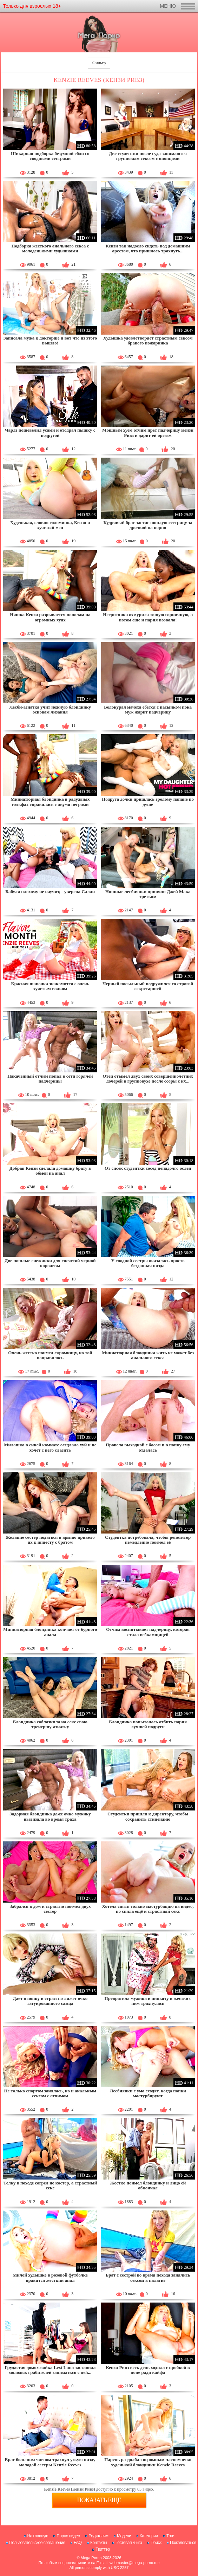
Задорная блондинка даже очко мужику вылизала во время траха (50, 1816)
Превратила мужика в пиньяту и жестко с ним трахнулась (148, 2001)
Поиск (156, 2542)
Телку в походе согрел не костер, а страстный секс (50, 2185)
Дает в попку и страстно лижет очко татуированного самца (50, 2001)
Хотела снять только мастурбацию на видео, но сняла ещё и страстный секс (148, 1909)
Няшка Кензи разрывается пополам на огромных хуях (50, 617)
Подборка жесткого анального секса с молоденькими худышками (50, 248)
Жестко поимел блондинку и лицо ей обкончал (148, 2185)
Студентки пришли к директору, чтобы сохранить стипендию (147, 1816)
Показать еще (99, 2500)
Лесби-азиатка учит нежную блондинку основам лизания (50, 709)
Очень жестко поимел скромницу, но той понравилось (50, 1355)
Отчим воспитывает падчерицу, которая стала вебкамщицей (148, 1632)
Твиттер (102, 2549)
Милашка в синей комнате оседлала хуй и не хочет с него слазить (50, 1447)
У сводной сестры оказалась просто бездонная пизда (148, 1263)
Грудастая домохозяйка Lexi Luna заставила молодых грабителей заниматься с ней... (50, 2370)
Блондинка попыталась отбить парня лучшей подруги (148, 1724)
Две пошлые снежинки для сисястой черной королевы (50, 1263)
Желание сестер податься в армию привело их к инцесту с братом (50, 1540)
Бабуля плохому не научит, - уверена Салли (50, 891)
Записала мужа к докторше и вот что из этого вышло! (50, 340)
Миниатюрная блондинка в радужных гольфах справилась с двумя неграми (50, 801)
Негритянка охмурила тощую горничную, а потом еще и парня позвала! (148, 617)
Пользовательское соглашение (37, 2542)
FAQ (78, 2542)
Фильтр (99, 62)
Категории (149, 2535)
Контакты (98, 2542)
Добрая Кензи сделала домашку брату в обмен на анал (50, 1171)
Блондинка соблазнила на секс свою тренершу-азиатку (50, 1724)
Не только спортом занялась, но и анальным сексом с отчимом (50, 2093)
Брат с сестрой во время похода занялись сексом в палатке (148, 2277)
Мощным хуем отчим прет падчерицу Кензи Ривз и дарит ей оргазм (147, 432)
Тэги (170, 2535)
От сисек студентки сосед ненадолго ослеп (148, 1168)
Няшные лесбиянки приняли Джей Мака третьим (148, 894)
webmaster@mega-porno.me (135, 2563)
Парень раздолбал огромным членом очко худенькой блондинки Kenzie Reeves (147, 2462)
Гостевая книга (129, 2542)
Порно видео (68, 2535)
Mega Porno (91, 2558)
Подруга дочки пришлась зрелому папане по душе (148, 801)
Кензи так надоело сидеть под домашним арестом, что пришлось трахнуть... (148, 248)
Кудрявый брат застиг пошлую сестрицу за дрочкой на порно (147, 525)
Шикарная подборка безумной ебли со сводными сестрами (50, 156)
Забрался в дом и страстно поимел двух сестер (50, 1909)
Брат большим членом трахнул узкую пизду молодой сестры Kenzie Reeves (50, 2462)
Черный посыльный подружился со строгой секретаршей (148, 986)
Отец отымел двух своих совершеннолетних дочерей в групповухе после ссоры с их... (148, 1078)
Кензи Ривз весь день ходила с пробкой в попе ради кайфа (148, 2370)
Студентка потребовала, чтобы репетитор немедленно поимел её (148, 1540)
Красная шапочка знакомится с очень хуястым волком (50, 986)
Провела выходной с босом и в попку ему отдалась (148, 1447)
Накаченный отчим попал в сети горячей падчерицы (50, 1078)
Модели (124, 2535)
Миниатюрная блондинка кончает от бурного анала (50, 1632)
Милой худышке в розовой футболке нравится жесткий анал (50, 2277)
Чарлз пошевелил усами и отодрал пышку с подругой (50, 432)
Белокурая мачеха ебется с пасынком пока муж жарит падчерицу (148, 709)
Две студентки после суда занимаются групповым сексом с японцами (148, 156)
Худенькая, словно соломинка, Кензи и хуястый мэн (50, 525)
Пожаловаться (183, 2542)
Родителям (98, 2535)
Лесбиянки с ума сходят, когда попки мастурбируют (148, 2093)
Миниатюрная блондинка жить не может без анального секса (148, 1355)
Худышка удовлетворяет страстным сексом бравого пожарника (148, 340)
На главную (37, 2535)
